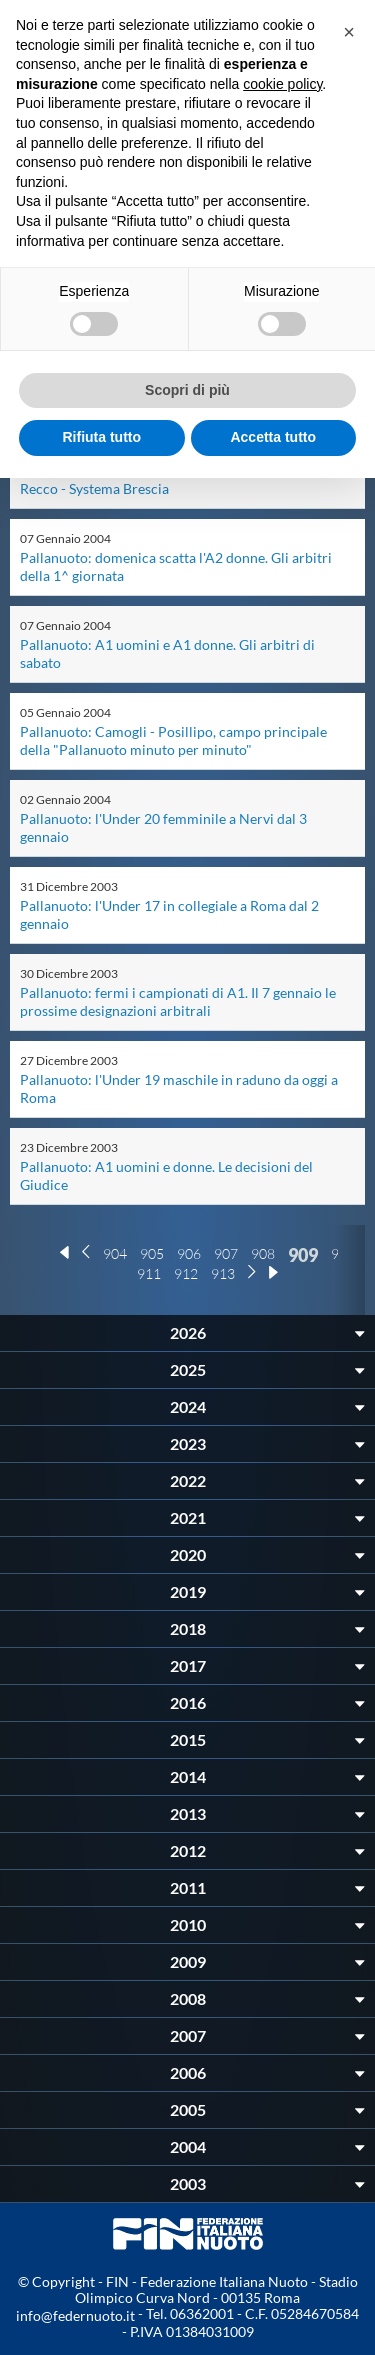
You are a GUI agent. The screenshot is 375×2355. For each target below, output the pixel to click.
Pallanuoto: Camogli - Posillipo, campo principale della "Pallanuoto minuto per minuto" (173, 740)
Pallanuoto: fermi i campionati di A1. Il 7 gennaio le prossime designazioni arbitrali (178, 1001)
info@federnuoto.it (75, 2315)
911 (149, 1273)
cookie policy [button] (282, 84)
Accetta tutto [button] (273, 437)
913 (223, 1273)
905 (152, 1253)
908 (263, 1253)
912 (186, 1273)
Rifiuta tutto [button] (101, 437)
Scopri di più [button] (187, 390)
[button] (349, 32)
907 (226, 1253)
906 (189, 1253)
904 (115, 1253)
